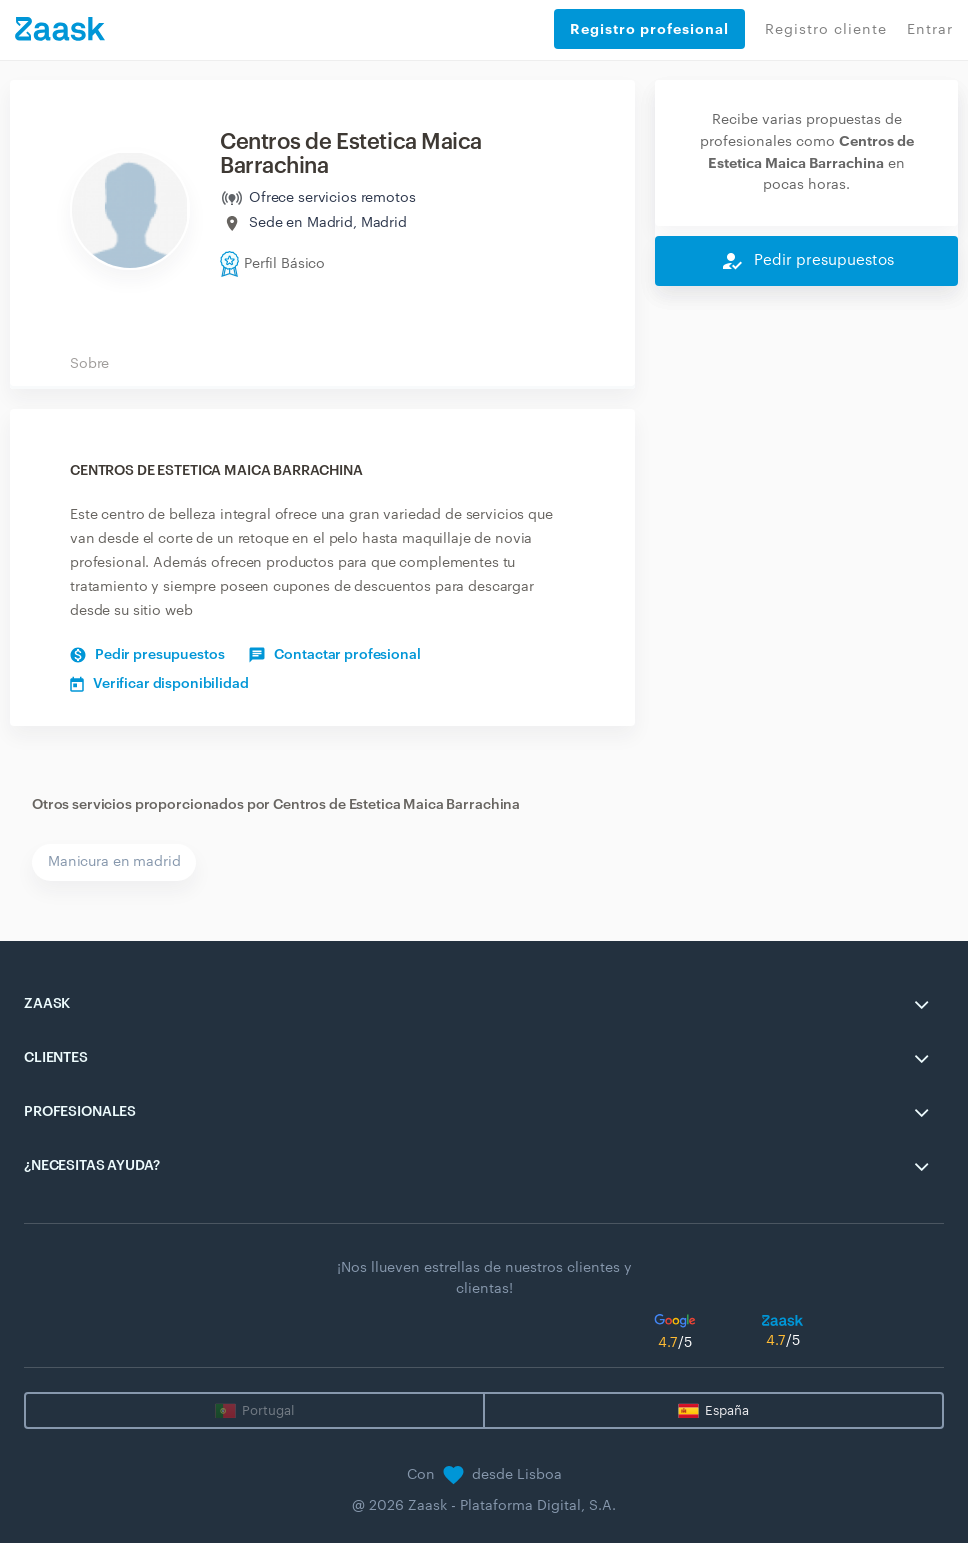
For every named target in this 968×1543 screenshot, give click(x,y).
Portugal (268, 1410)
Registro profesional (649, 29)
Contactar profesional (334, 655)
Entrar (930, 30)
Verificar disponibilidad (159, 684)
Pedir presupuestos (147, 655)
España (727, 1410)
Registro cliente (826, 30)
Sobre (89, 364)
